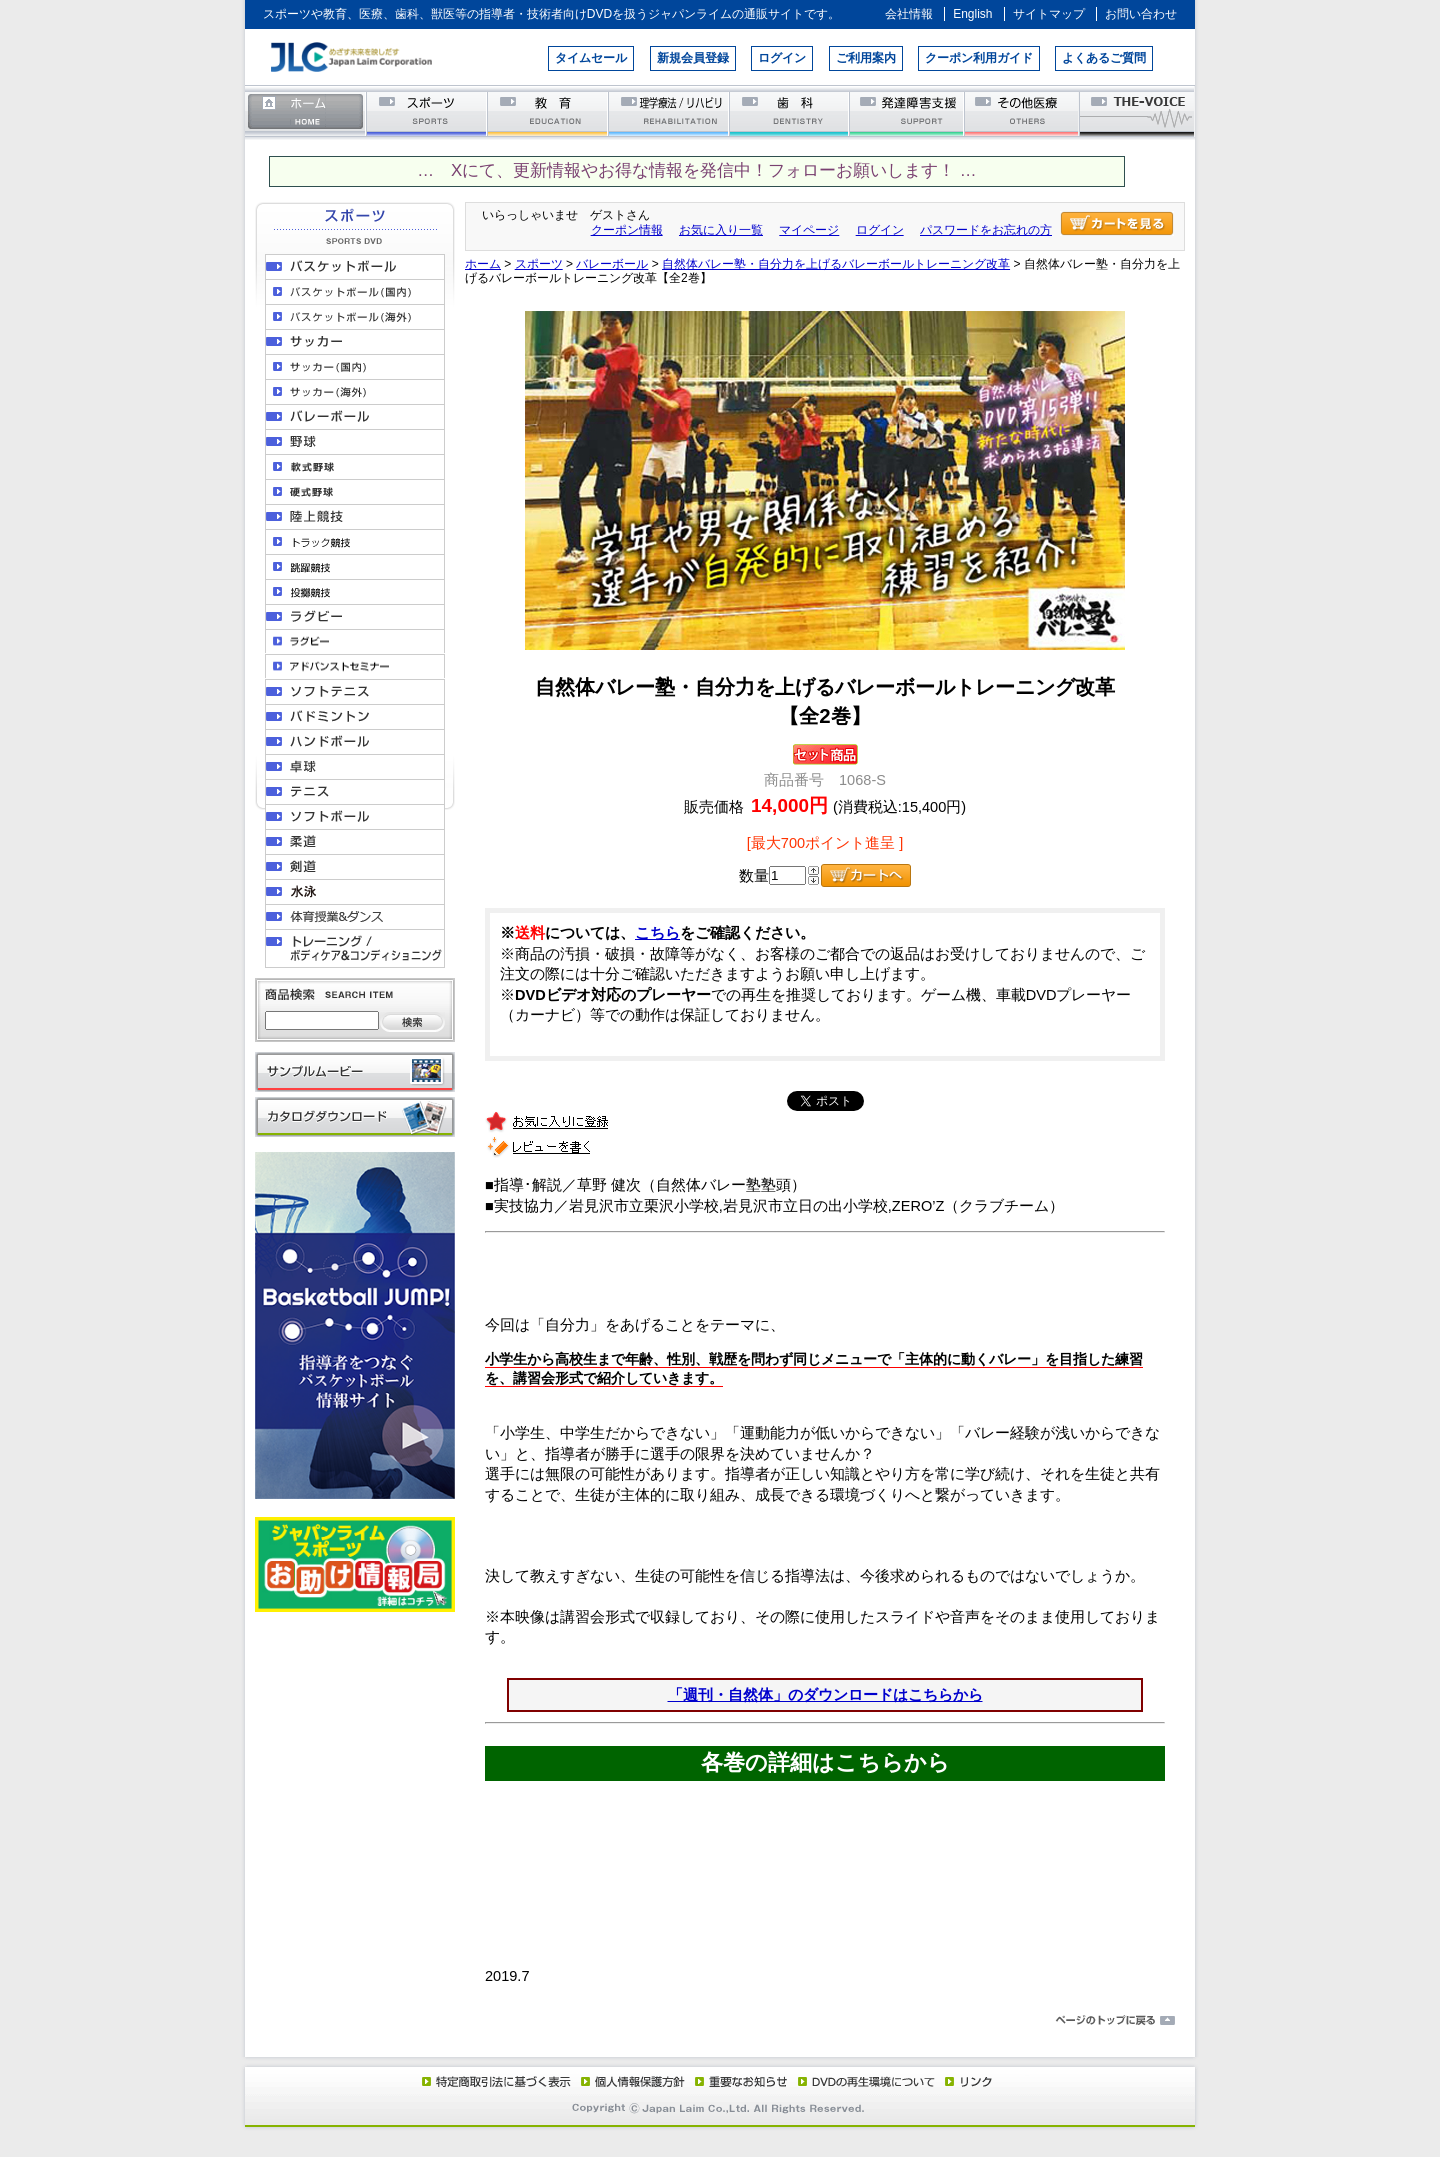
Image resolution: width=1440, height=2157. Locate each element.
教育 (548, 112)
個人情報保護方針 (630, 2081)
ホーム (306, 112)
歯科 (790, 112)
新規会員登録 (693, 58)
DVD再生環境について (868, 2081)
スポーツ (427, 112)
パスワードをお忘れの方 (986, 230)
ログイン (782, 58)
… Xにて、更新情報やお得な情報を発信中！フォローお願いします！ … (696, 170)
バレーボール (612, 264)
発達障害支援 (908, 112)
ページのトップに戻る (720, 2021)
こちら (657, 933)
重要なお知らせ (737, 2081)
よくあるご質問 (1104, 58)
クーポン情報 (627, 230)
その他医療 (1023, 112)
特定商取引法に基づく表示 (495, 2081)
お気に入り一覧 (721, 230)
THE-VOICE (1138, 112)
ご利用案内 (866, 58)
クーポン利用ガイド (979, 58)
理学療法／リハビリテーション (669, 112)
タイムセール (591, 58)
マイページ (809, 230)
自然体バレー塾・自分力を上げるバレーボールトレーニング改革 (836, 264)
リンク (967, 2081)
